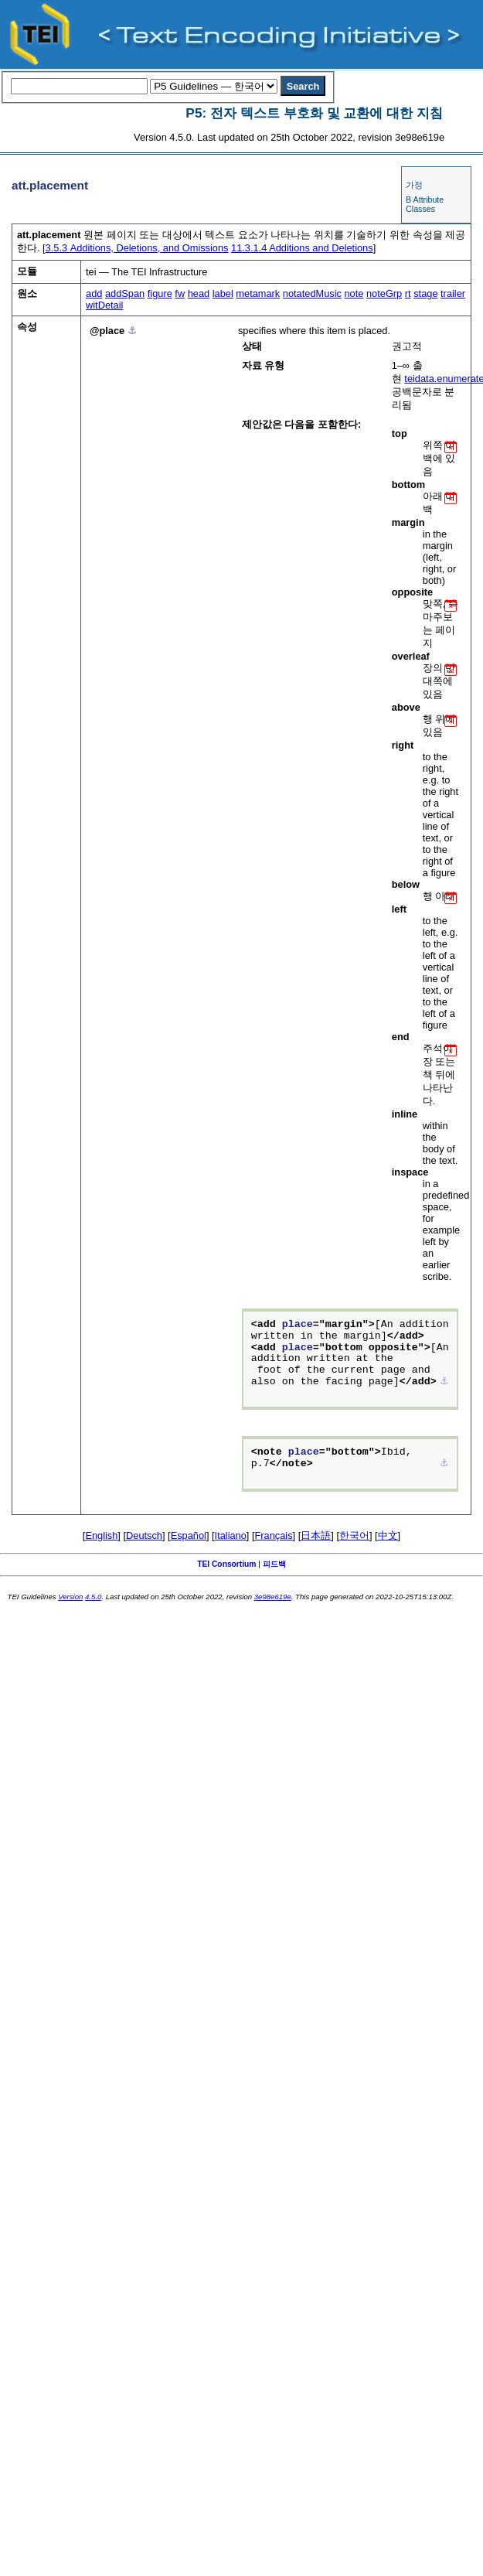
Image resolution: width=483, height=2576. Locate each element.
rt (408, 293)
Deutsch (144, 1535)
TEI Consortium (226, 1564)
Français (274, 1535)
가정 (414, 184)
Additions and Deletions (302, 248)
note (354, 293)
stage (425, 293)
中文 (388, 1535)
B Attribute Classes (425, 204)
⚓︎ (132, 330)
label (223, 293)
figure (160, 293)
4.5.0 (93, 1596)
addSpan (125, 293)
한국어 (354, 1535)
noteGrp (384, 293)
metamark (258, 293)
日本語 (316, 1535)
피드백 (274, 1564)
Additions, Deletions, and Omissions (137, 248)
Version (70, 1596)
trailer (452, 293)
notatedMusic (312, 293)
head (198, 293)
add (94, 293)
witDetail (104, 305)
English (101, 1535)
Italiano (231, 1535)
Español (188, 1535)
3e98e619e (272, 1596)
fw (180, 293)
